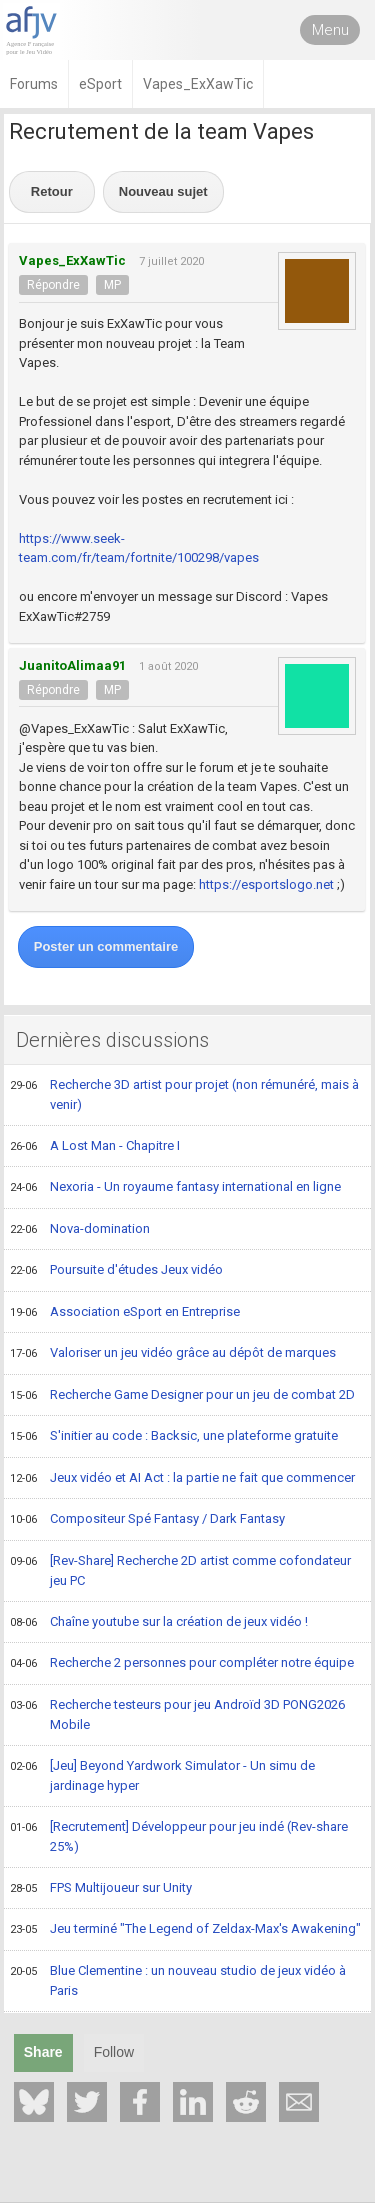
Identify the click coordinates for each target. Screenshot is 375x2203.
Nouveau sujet (163, 191)
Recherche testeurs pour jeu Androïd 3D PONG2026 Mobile (177, 1714)
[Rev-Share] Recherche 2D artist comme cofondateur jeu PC (180, 1570)
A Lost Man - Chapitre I (95, 1147)
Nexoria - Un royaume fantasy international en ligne (175, 1188)
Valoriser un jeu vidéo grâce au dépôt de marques (173, 1354)
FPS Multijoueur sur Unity (101, 1889)
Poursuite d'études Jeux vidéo (116, 1271)
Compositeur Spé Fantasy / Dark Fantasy (147, 1520)
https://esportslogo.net (266, 884)
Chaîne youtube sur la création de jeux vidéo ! (159, 1623)
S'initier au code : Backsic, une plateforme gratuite (174, 1437)
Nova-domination (80, 1230)
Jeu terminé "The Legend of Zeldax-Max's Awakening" (185, 1930)
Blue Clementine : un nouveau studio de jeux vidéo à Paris (178, 1980)
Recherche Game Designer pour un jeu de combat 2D (182, 1396)
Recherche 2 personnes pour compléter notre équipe (182, 1664)
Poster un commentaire (106, 946)
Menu (330, 30)
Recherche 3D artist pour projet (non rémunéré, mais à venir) (184, 1094)
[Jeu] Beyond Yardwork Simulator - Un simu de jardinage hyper (162, 1775)
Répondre (53, 285)
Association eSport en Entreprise (125, 1313)
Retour (52, 191)
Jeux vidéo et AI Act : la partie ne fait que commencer (182, 1479)
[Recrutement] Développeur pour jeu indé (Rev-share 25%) (179, 1836)
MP (112, 285)
